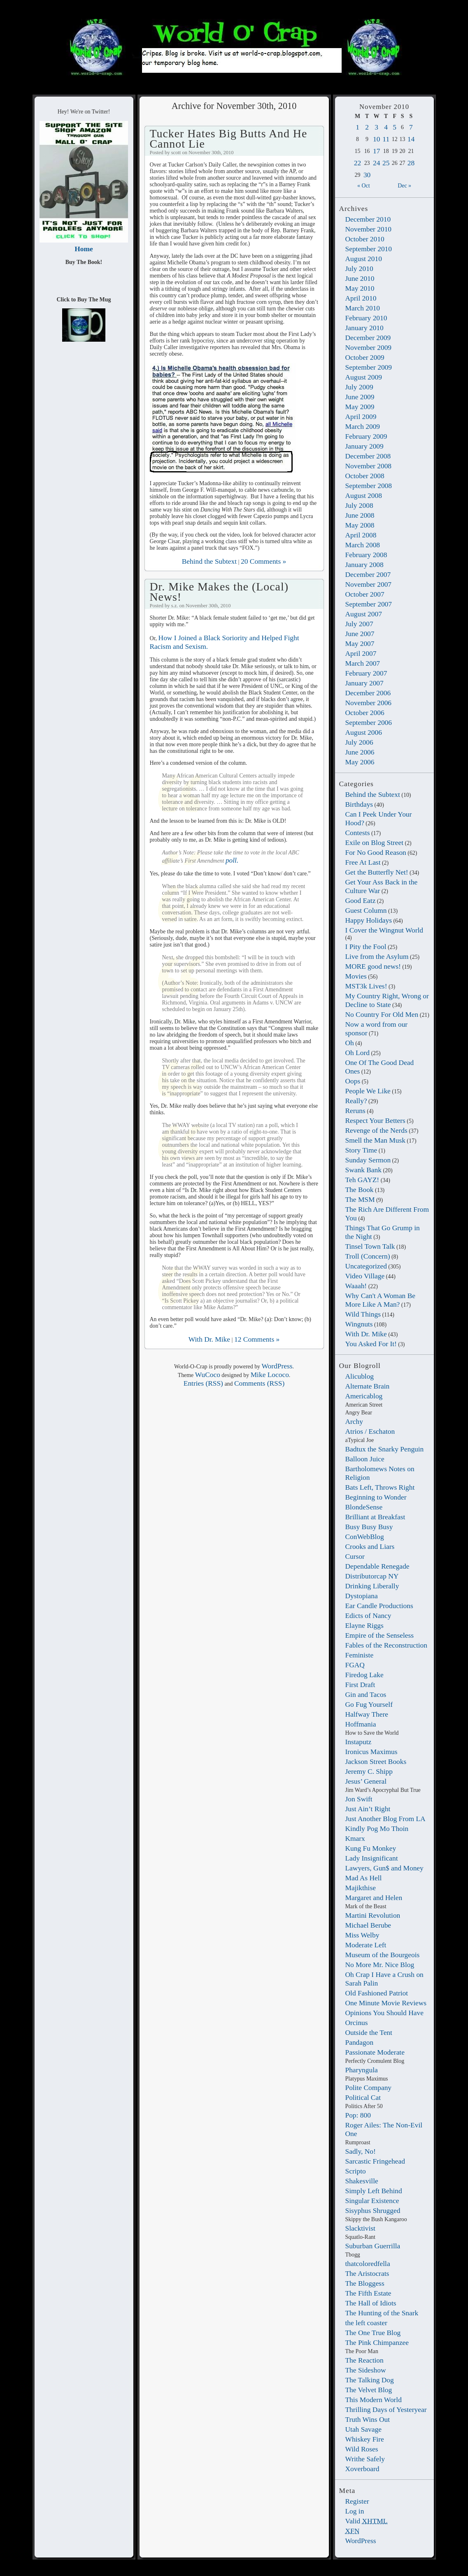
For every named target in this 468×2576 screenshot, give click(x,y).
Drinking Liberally (372, 1586)
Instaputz (358, 1742)
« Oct (363, 186)
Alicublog (359, 1376)
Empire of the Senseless (379, 1635)
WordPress (360, 2541)
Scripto (355, 2171)
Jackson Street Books (376, 1761)
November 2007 (368, 584)
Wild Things (363, 1314)
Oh (349, 1043)
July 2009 (359, 387)
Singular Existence (372, 2200)
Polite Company (368, 2087)
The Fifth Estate (368, 2293)
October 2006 (364, 712)
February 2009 (366, 436)
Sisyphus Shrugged (372, 2210)
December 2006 (368, 693)
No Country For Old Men (382, 1014)
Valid (366, 2521)
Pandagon (359, 2042)
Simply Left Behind (373, 2191)
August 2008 (363, 495)
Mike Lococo (270, 1374)
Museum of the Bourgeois (382, 1955)
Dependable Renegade (377, 1566)
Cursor (355, 1556)
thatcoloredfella (367, 2263)
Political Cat (363, 2097)
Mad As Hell (363, 1878)
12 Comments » (256, 1339)
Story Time (361, 1150)
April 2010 (361, 298)
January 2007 (364, 683)
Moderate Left (366, 1945)
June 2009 (360, 397)
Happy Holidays (368, 920)
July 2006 (359, 742)
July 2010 (359, 268)
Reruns (355, 1110)
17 (376, 151)
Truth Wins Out (367, 2419)
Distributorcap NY (372, 1576)
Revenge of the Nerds (376, 1130)
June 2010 (360, 278)
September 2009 (368, 367)
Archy (354, 1421)
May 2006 (360, 762)
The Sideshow (365, 2370)
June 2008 (360, 515)
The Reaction (364, 2360)
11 (385, 139)
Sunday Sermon (368, 1160)
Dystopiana (361, 1596)
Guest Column (366, 910)
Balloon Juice (364, 1459)
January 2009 (364, 446)
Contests (357, 833)
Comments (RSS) (259, 1383)
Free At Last (363, 862)
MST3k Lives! (366, 986)
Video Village (365, 1276)
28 (410, 163)
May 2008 (360, 525)
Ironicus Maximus (371, 1751)
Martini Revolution (372, 1915)
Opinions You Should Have (384, 2013)
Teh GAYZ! (362, 1180)
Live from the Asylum (377, 956)
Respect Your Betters (375, 1120)
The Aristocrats (367, 2273)
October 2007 (364, 594)
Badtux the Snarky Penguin (384, 1449)
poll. (232, 860)
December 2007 (368, 574)
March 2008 (362, 545)
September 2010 (368, 249)
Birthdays (359, 804)
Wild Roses (361, 2449)
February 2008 (366, 555)
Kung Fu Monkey (370, 1848)
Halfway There (366, 1714)
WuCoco (207, 1374)
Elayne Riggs (364, 1625)
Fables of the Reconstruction (386, 1645)
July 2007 (359, 624)
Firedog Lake (364, 1675)
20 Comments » (263, 561)
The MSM (360, 1199)
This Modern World (373, 2399)
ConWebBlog (364, 1536)
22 (357, 163)
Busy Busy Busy (369, 1527)
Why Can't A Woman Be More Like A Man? (380, 1299)
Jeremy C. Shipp (369, 1771)
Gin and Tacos (366, 1694)
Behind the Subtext (372, 794)
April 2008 (361, 535)
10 (376, 139)
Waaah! (356, 1286)
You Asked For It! (371, 1344)
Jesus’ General (366, 1781)
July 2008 (359, 505)
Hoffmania (360, 1724)
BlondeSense (364, 1507)
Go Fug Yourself (369, 1704)
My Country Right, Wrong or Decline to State (387, 1000)
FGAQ (355, 1665)
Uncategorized (366, 1266)
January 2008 (364, 564)
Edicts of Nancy (368, 1615)
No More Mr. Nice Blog (379, 1964)
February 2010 (366, 318)
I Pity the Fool (366, 946)
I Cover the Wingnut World (384, 930)
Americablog (364, 1396)
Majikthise (360, 1888)
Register (357, 2501)
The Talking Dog (369, 2380)
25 (385, 163)
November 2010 (368, 229)
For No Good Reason (375, 852)
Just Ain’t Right (368, 1809)
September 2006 (368, 722)
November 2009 (368, 347)
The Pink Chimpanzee (377, 2342)
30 (366, 175)
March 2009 (362, 426)
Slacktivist (360, 2228)
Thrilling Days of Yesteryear (386, 2409)
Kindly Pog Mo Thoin (377, 1828)
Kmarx (355, 1838)
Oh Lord (357, 1052)
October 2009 (364, 357)
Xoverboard (362, 2469)
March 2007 (362, 663)
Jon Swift (359, 1799)
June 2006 (360, 752)
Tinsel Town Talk (370, 1246)
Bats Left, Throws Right (380, 1487)
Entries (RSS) (203, 1383)
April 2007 (361, 653)
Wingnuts (359, 1324)
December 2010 (368, 219)
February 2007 (366, 673)
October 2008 (364, 476)
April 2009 (361, 416)
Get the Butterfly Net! (376, 872)
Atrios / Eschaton (370, 1431)
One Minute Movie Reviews (386, 2003)
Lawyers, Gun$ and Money (384, 1868)
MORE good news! (373, 966)
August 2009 (363, 377)
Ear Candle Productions (379, 1606)
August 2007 (363, 614)
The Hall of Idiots (370, 2303)
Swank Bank (363, 1170)
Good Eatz (360, 900)
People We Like (368, 1091)
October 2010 (364, 239)
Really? (356, 1101)
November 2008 (368, 466)
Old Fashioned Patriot (376, 1993)
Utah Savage (363, 2429)
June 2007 (360, 634)
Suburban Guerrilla (372, 2246)
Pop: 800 (358, 2115)
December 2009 (368, 337)
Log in (354, 2511)
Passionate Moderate (375, 2052)
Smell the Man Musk (375, 1140)
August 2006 (363, 732)
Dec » (404, 186)
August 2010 (363, 259)
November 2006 (368, 703)
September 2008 (368, 485)
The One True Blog (373, 2332)
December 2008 (368, 456)
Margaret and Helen (374, 1897)
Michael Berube (368, 1925)
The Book (359, 1189)
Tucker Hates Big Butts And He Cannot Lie (228, 138)
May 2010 (360, 288)
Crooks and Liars (370, 1546)
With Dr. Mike (366, 1334)
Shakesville (361, 2181)
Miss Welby (362, 1935)
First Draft (360, 1684)
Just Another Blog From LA (385, 1819)
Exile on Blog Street (374, 842)
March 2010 (362, 308)
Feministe (359, 1655)
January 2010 (364, 328)
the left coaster (366, 2323)
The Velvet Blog (368, 2390)
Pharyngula (361, 2070)
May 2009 (360, 407)
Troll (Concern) (367, 1256)
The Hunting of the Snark (382, 2313)
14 (410, 139)
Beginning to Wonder (376, 1497)
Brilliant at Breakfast (375, 1517)
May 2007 (360, 643)
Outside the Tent (368, 2032)
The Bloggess (364, 2283)
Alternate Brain (367, 1386)
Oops (353, 1081)
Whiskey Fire (364, 2439)
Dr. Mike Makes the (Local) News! (219, 591)
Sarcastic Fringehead (375, 2161)
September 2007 (368, 604)
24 (376, 163)
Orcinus (356, 2022)
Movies (356, 976)
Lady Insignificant (371, 1858)
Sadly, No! (360, 2151)
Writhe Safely (365, 2459)
